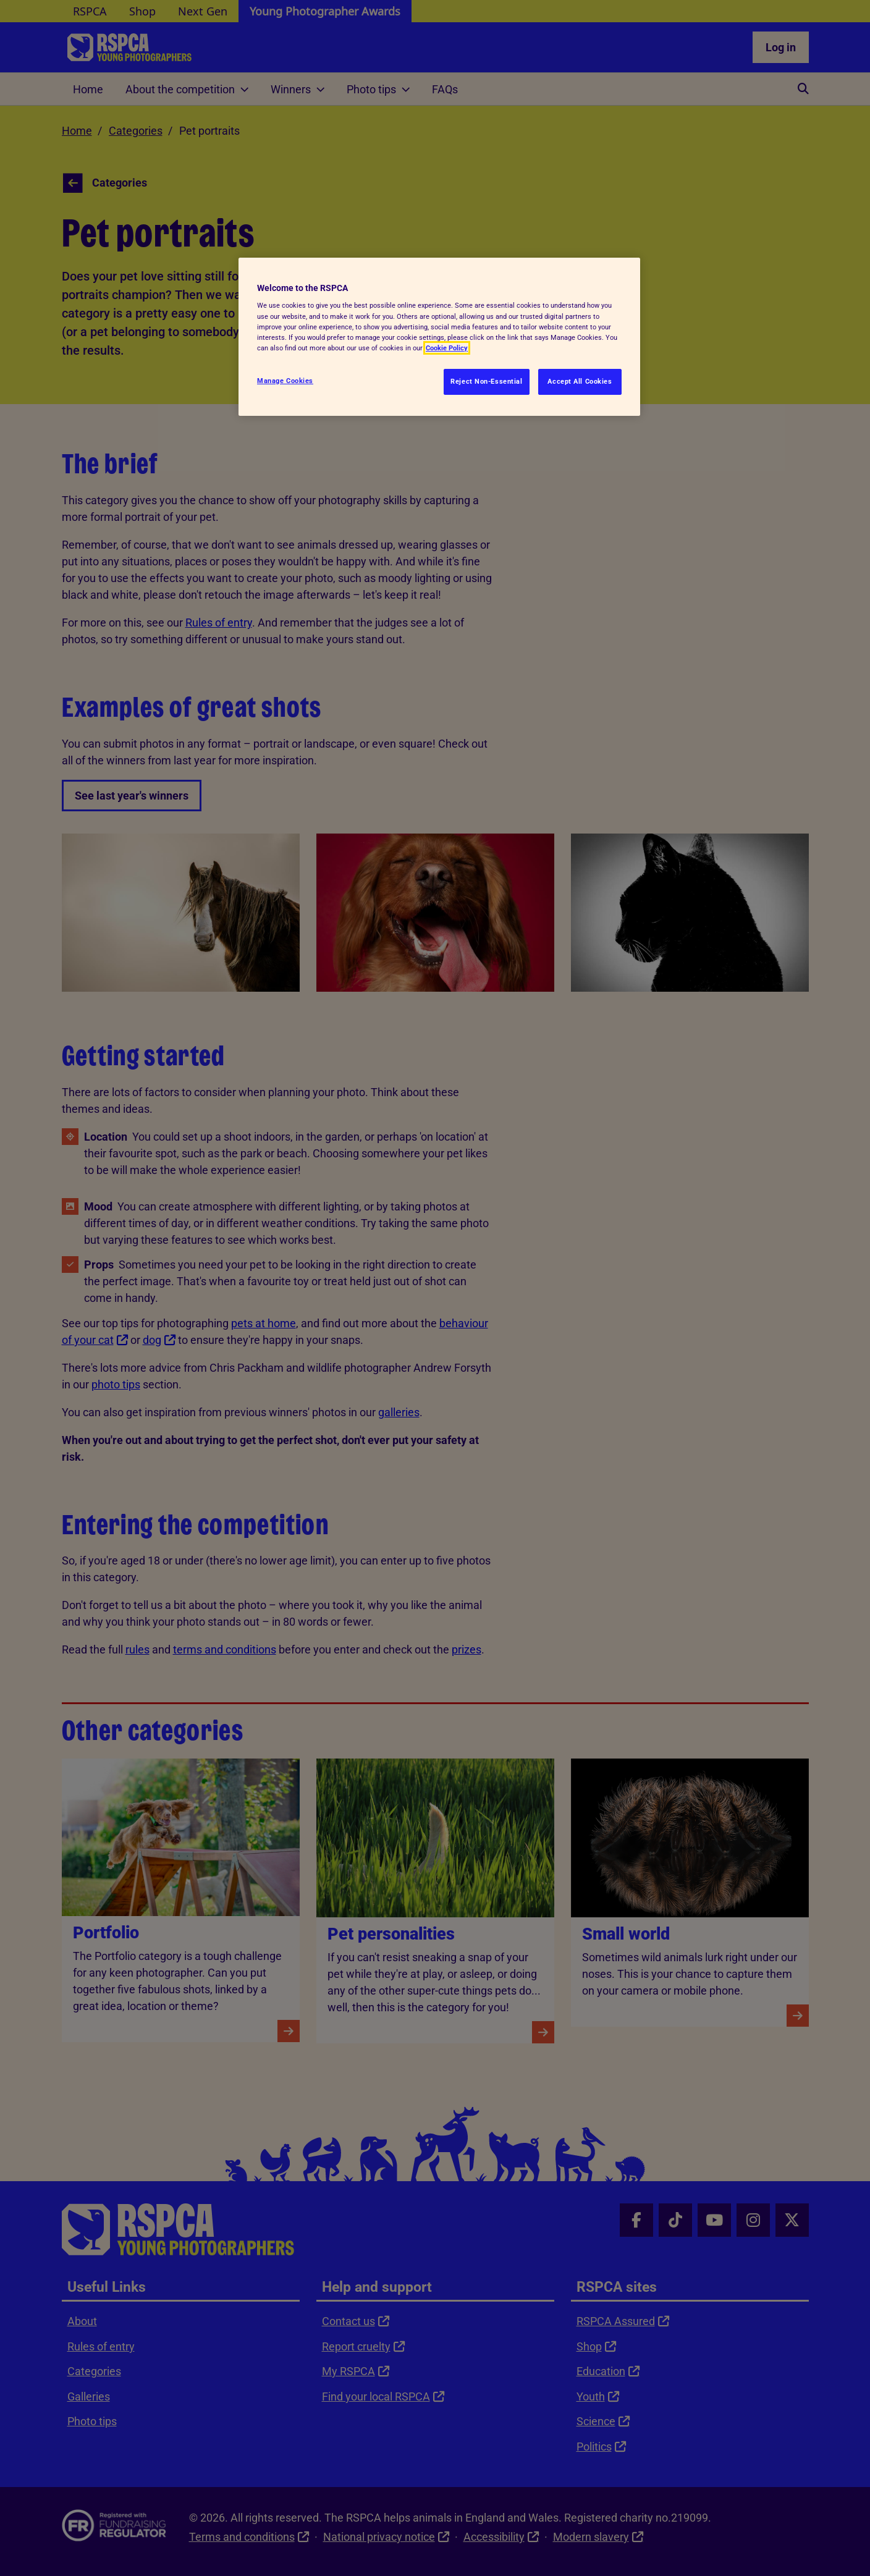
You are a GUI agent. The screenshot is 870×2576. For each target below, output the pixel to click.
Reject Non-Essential (486, 381)
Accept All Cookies (579, 381)
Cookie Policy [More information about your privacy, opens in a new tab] (447, 348)
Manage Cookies (285, 380)
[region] (439, 337)
